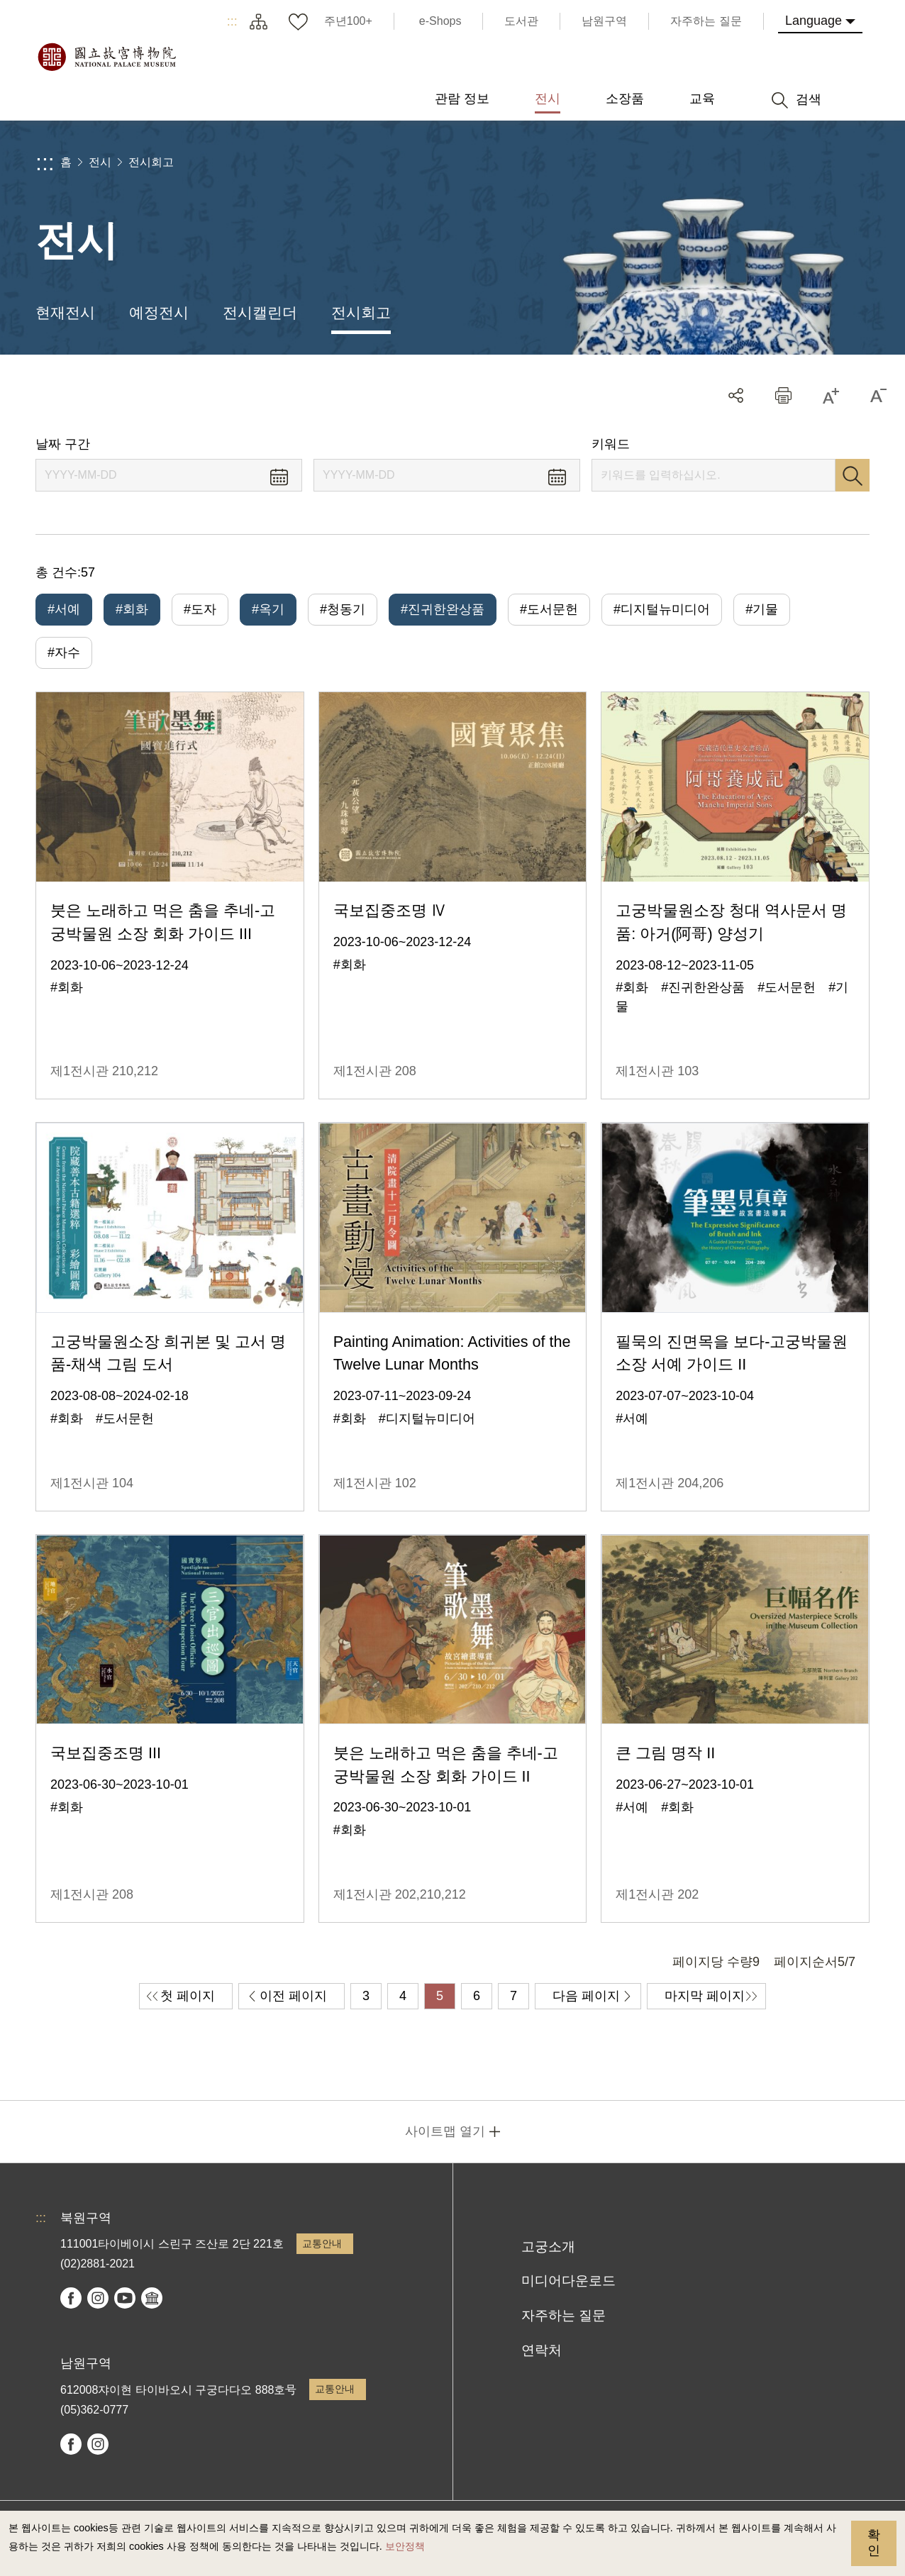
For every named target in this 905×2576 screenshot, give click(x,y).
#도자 (200, 609)
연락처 (541, 2350)
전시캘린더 (260, 312)
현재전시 (65, 312)
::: (232, 21)
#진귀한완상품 (442, 609)
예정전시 (159, 312)
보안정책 (405, 2546)
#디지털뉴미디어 (661, 609)
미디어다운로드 (568, 2280)
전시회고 (151, 162)
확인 (873, 2543)
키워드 (611, 444)
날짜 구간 (62, 444)
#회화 (132, 609)
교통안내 (322, 2243)
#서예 (64, 609)
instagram (98, 2298)
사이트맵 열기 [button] (445, 2131)
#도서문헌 (549, 609)
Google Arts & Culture (151, 2298)
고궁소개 (548, 2246)
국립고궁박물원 (106, 56)
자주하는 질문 (563, 2315)
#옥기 (268, 609)
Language (813, 20)
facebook (71, 2298)
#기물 (761, 609)
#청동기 (342, 609)
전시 (100, 162)
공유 (735, 395)
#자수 (64, 652)
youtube (124, 2298)
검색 (852, 475)
